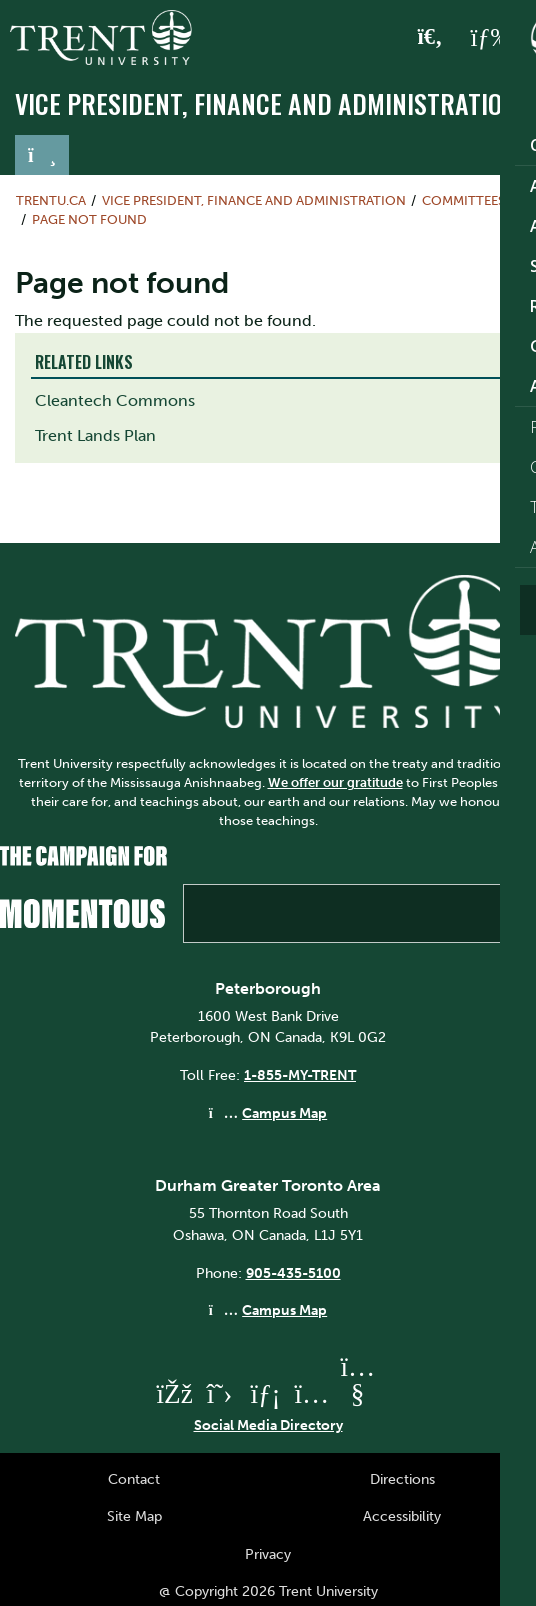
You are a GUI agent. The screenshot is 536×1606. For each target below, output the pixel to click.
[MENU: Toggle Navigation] (493, 38)
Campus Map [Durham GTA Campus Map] (284, 1310)
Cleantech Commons (115, 400)
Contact (134, 1479)
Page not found (89, 219)
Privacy (268, 1554)
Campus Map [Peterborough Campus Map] (284, 1113)
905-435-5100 (293, 1273)
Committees (463, 200)
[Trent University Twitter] (220, 1393)
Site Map (134, 1516)
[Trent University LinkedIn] (266, 1393)
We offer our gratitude (335, 782)
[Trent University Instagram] (312, 1393)
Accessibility (402, 1516)
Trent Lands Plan (95, 435)
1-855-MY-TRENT (300, 1075)
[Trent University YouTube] (358, 1393)
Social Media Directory (268, 1425)
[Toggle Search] (430, 38)
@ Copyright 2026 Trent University (268, 1591)
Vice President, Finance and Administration (266, 103)
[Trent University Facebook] (174, 1393)
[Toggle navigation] (42, 155)
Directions (402, 1479)
